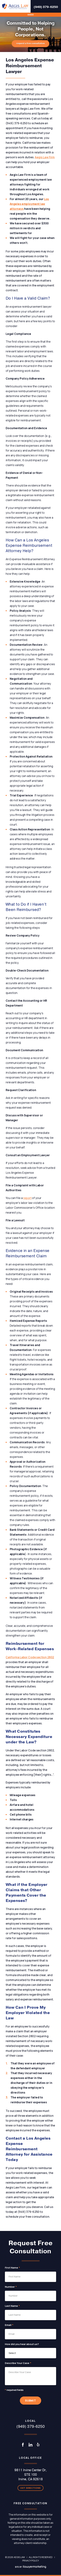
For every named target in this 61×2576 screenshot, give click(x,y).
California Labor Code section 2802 (30, 1657)
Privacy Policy (30, 2560)
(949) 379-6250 (46, 7)
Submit (30, 2400)
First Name (12, 2267)
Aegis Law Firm (45, 157)
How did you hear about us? (22, 2344)
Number (11, 2287)
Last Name (12, 2306)
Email (9, 2325)
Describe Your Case (18, 2363)
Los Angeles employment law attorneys (29, 204)
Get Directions (30, 2487)
